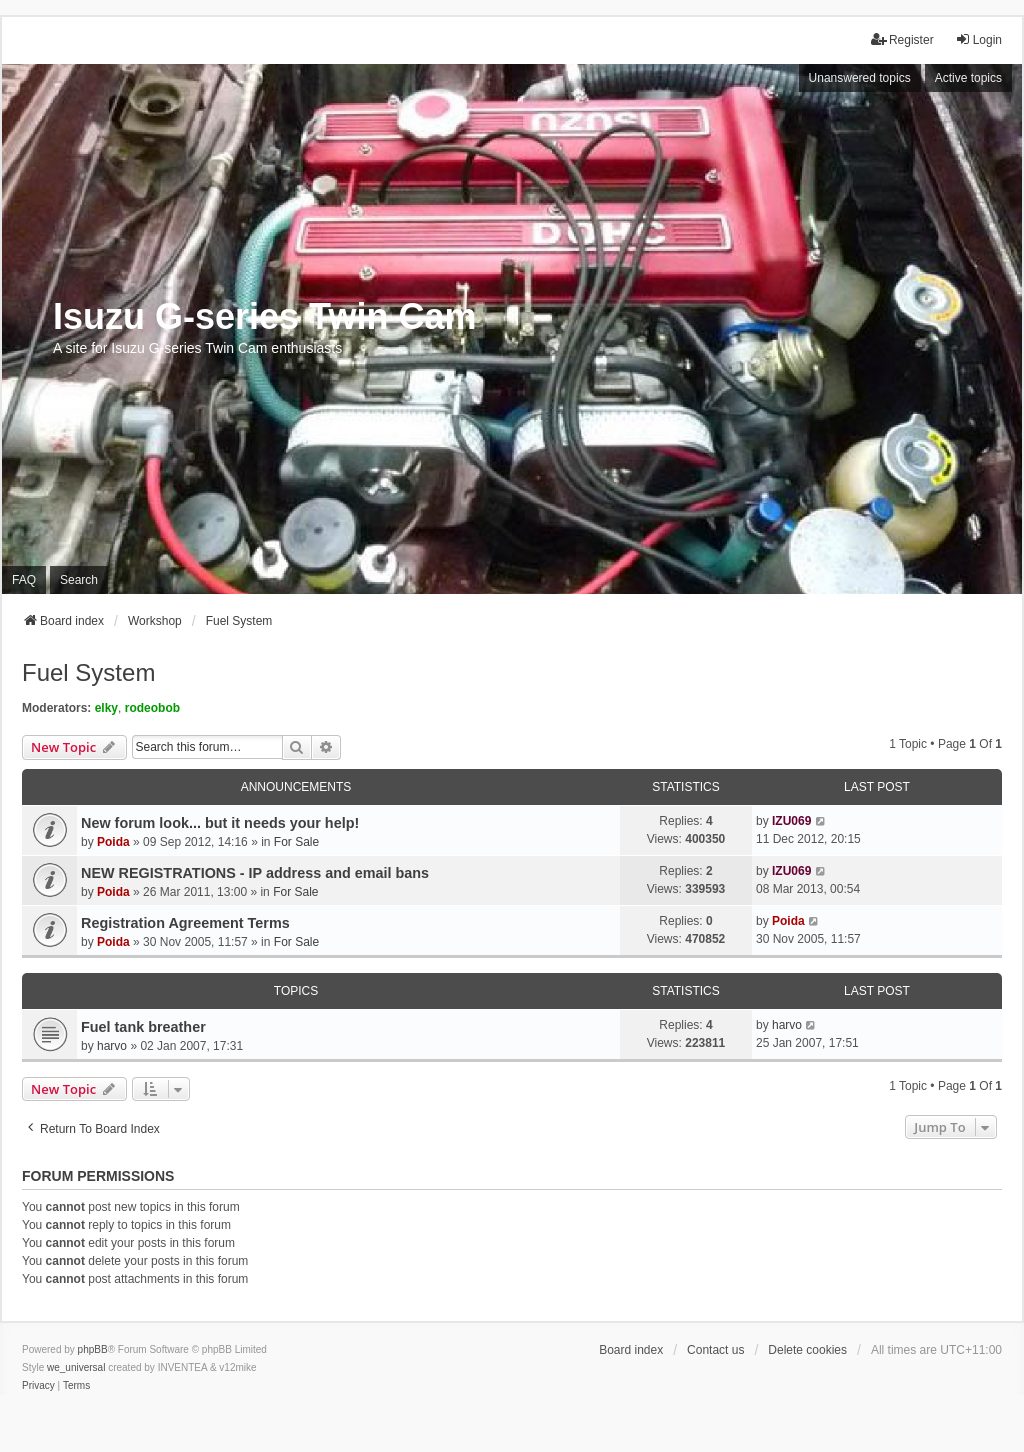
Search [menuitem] (79, 580)
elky (106, 708)
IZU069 (791, 821)
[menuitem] (38, 1386)
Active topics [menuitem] (968, 78)
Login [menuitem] (978, 39)
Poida (113, 842)
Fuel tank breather (143, 1027)
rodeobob (152, 708)
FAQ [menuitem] (24, 580)
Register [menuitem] (902, 39)
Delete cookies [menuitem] (807, 1350)
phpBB (93, 1349)
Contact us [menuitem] (715, 1350)
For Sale (296, 842)
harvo (112, 1046)
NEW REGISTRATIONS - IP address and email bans (255, 873)
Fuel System (88, 672)
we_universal (76, 1367)
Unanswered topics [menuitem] (860, 78)
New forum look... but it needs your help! (220, 823)
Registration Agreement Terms (185, 923)
